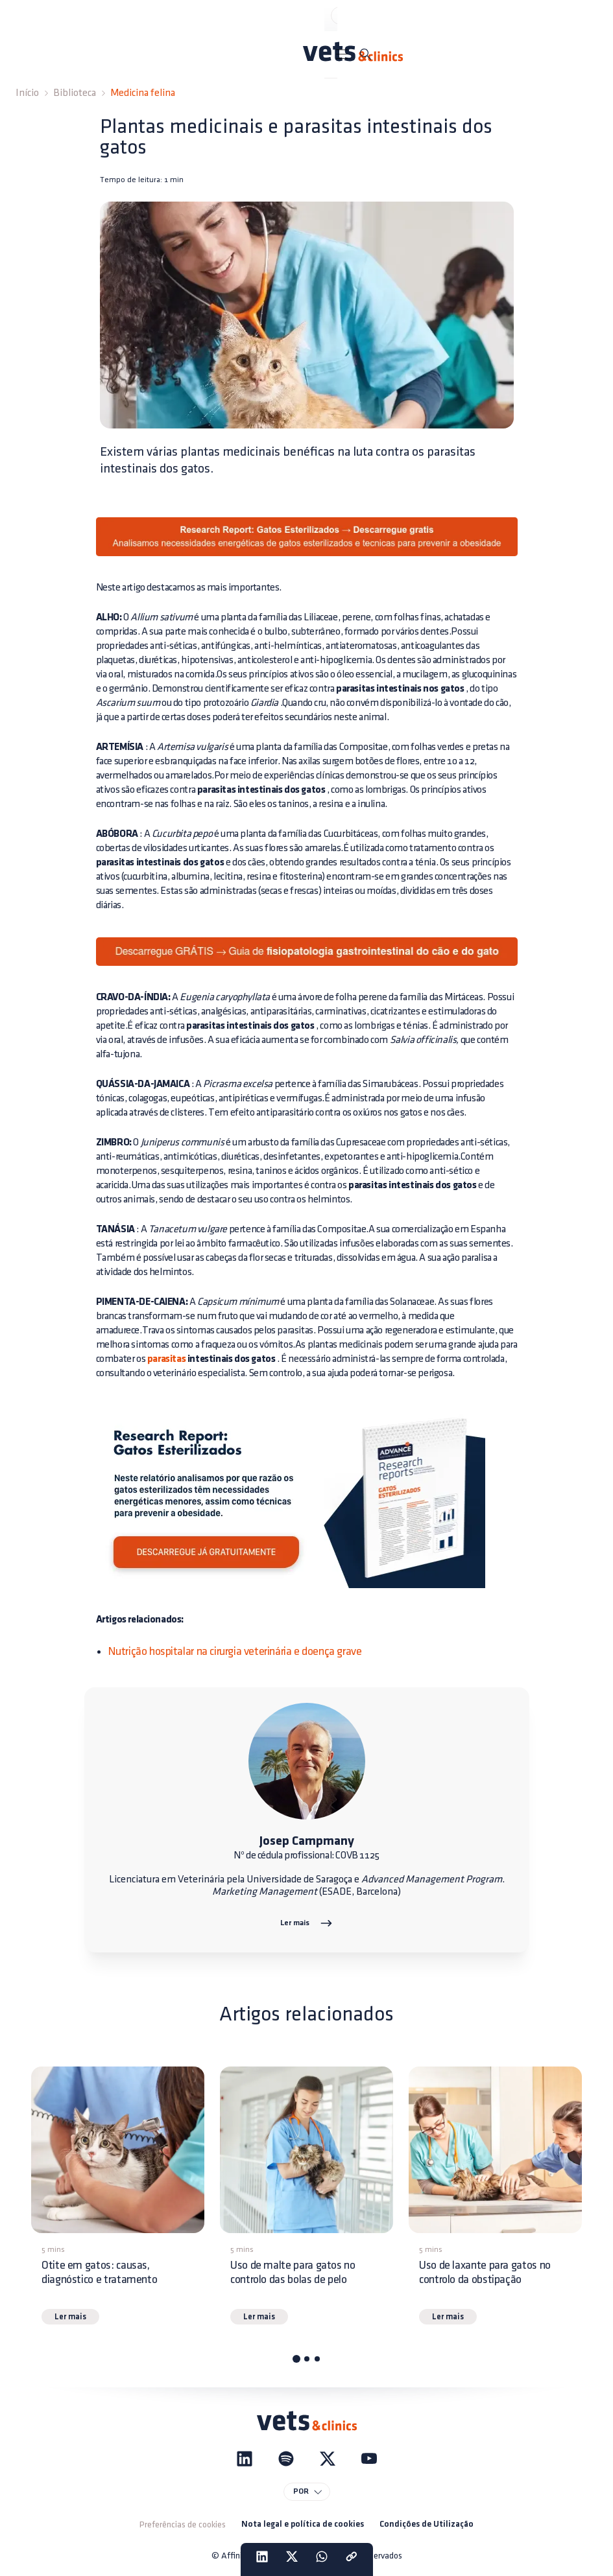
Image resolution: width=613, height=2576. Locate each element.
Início (27, 93)
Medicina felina (142, 93)
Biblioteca (74, 93)
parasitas (166, 1359)
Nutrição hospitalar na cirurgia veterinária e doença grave (235, 1651)
